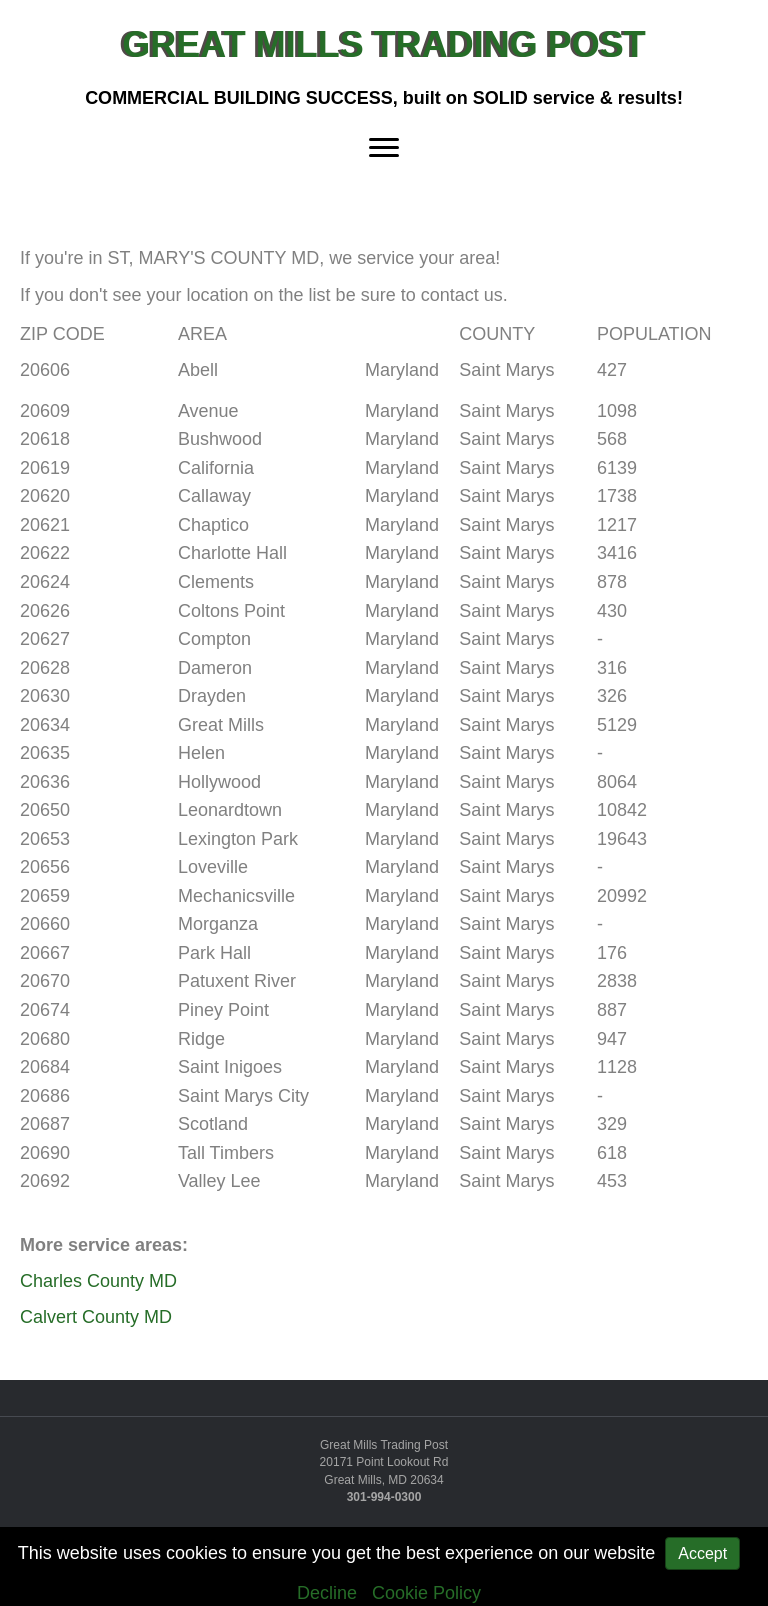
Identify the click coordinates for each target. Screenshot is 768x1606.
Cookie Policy (426, 1593)
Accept (702, 1553)
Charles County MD (98, 1281)
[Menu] (384, 147)
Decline (327, 1593)
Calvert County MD (96, 1317)
